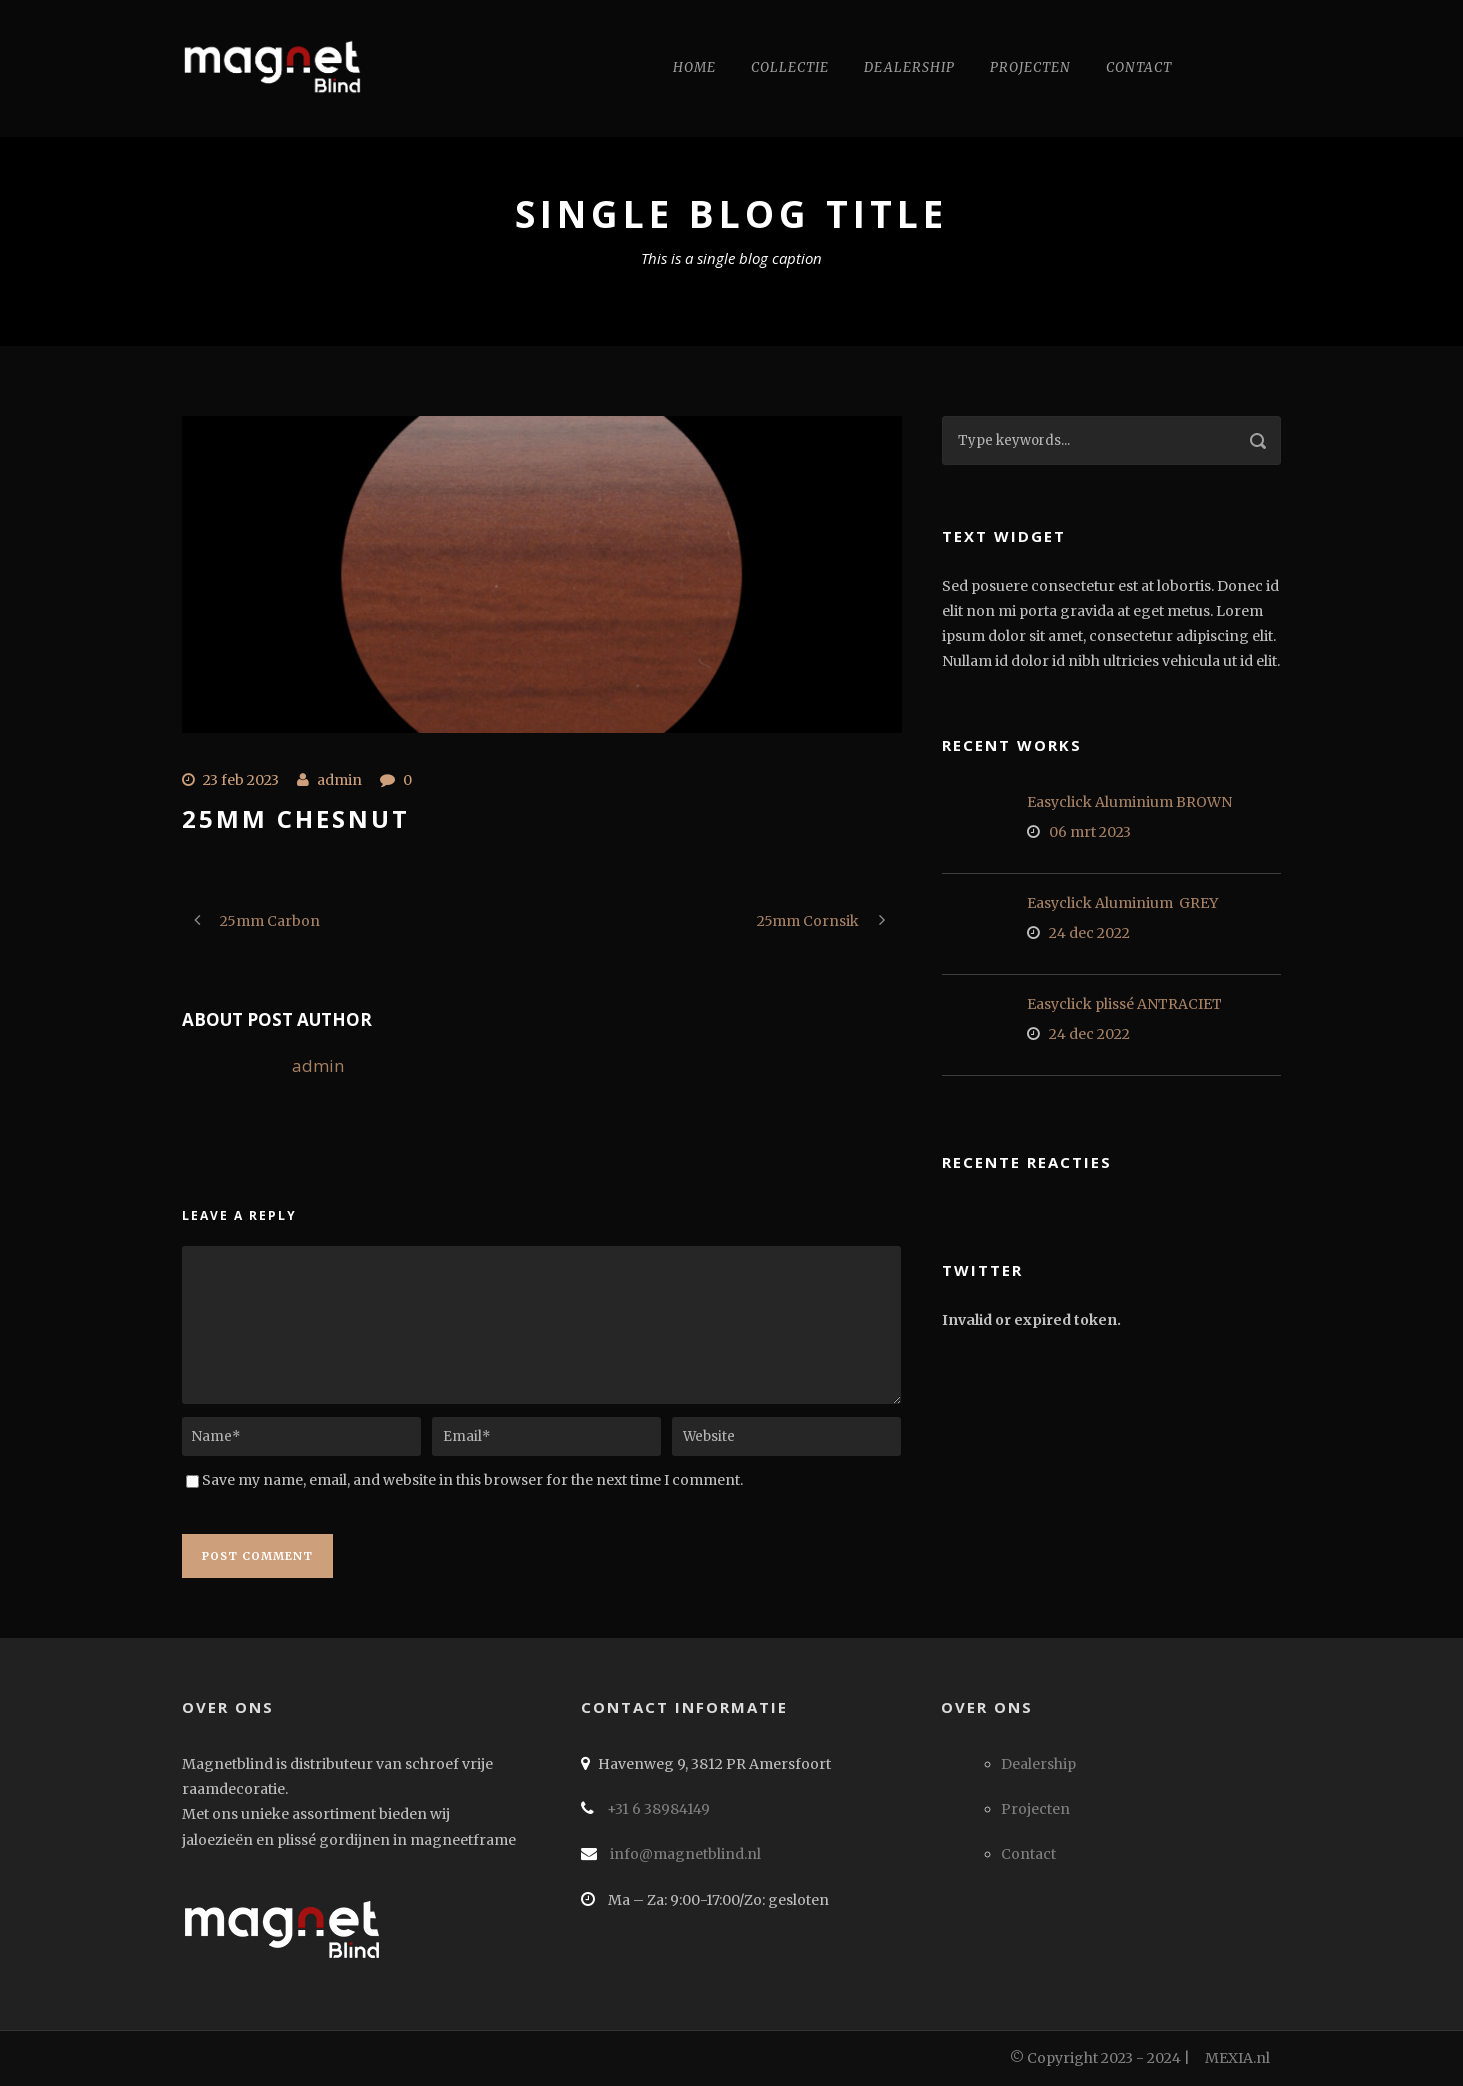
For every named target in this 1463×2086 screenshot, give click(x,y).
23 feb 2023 (241, 780)
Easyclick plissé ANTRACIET (1124, 1004)
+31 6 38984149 (657, 1809)
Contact (1139, 67)
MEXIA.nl (1237, 2058)
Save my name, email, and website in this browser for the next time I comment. (472, 1480)
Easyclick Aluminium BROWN (1129, 802)
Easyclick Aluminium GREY (1122, 903)
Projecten (1030, 67)
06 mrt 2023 (1090, 832)
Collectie (790, 67)
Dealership (909, 67)
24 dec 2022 (1089, 933)
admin (339, 780)
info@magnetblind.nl (684, 1854)
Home (694, 67)
